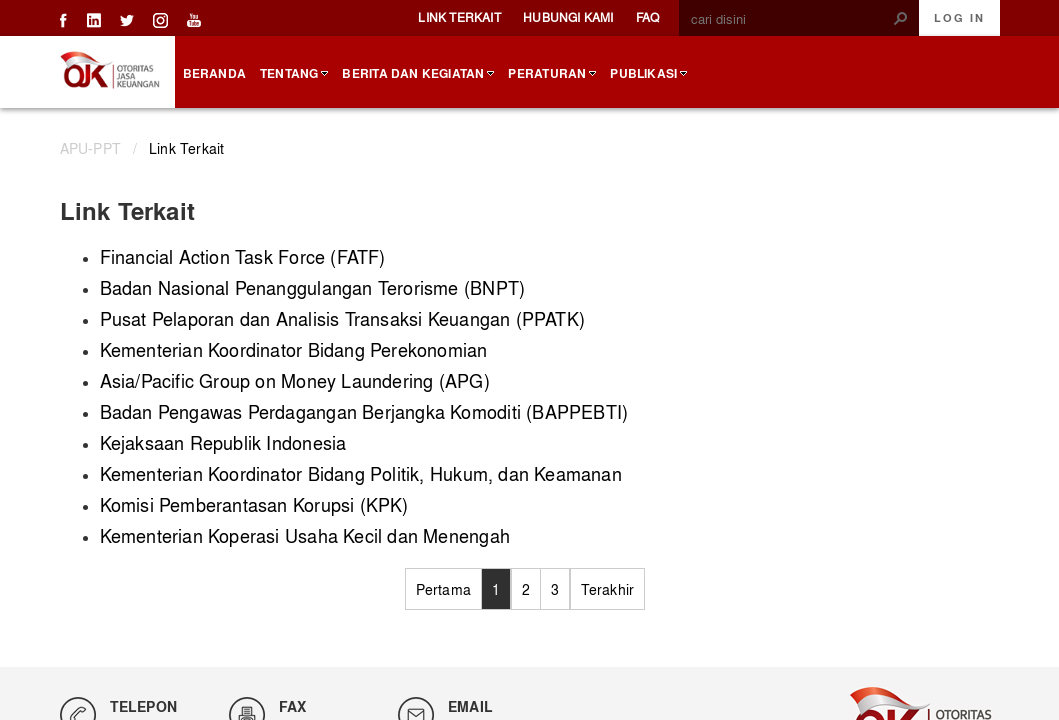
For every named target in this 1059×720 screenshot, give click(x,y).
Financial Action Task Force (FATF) (243, 256)
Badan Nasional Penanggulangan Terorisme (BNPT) (313, 287)
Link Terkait (459, 17)
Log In (959, 18)
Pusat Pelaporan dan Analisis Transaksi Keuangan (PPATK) (343, 318)
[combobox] (791, 19)
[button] (901, 18)
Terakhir (608, 589)
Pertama (443, 589)
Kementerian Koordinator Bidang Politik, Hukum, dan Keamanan (361, 473)
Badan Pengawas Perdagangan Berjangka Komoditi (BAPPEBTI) (364, 411)
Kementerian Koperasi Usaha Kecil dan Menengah (305, 535)
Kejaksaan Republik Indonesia (223, 442)
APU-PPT (90, 148)
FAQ (648, 17)
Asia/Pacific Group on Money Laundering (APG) (295, 380)
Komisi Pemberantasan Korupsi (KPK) (254, 504)
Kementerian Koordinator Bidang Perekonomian (294, 349)
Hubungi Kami (568, 17)
